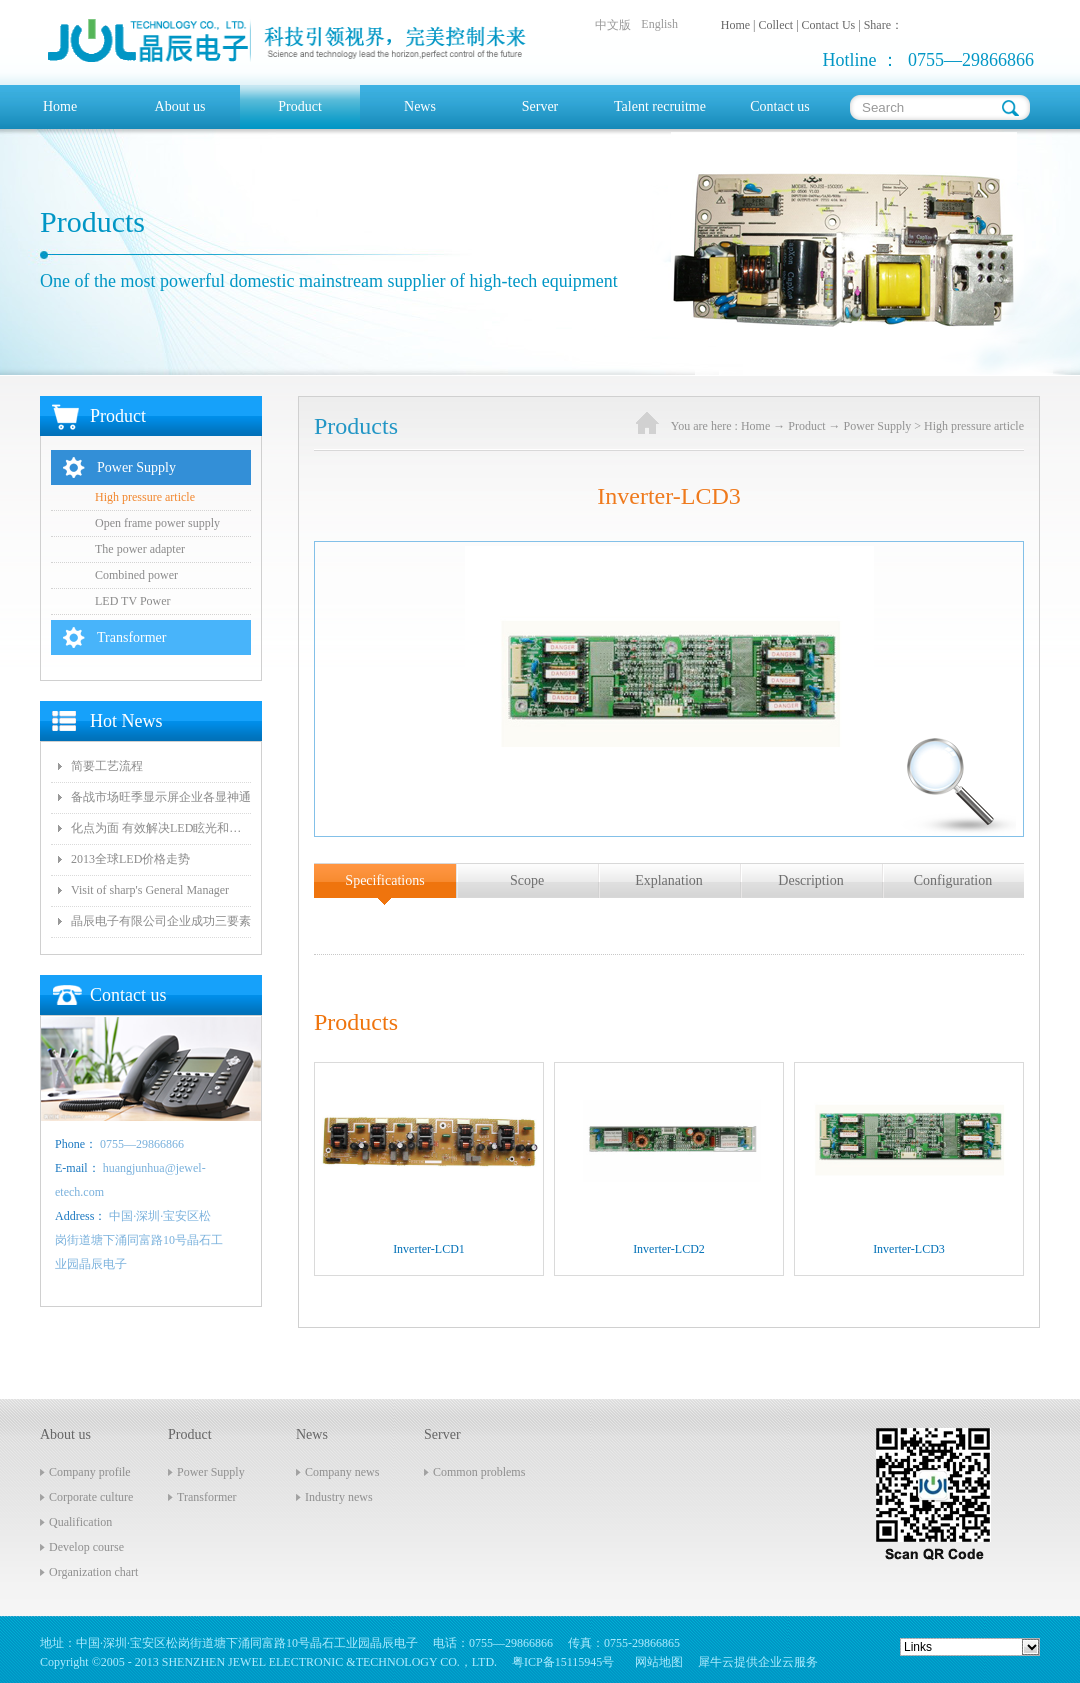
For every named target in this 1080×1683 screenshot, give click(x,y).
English (659, 24)
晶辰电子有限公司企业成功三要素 (161, 921)
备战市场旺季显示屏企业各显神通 (161, 797)
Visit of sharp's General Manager (150, 890)
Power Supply (878, 426)
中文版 (613, 25)
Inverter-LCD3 (909, 1249)
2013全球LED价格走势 (130, 859)
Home (60, 106)
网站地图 (656, 1662)
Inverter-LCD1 (429, 1249)
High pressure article (974, 426)
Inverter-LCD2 (669, 1249)
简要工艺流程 (107, 766)
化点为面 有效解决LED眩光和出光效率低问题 (161, 828)
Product (806, 426)
